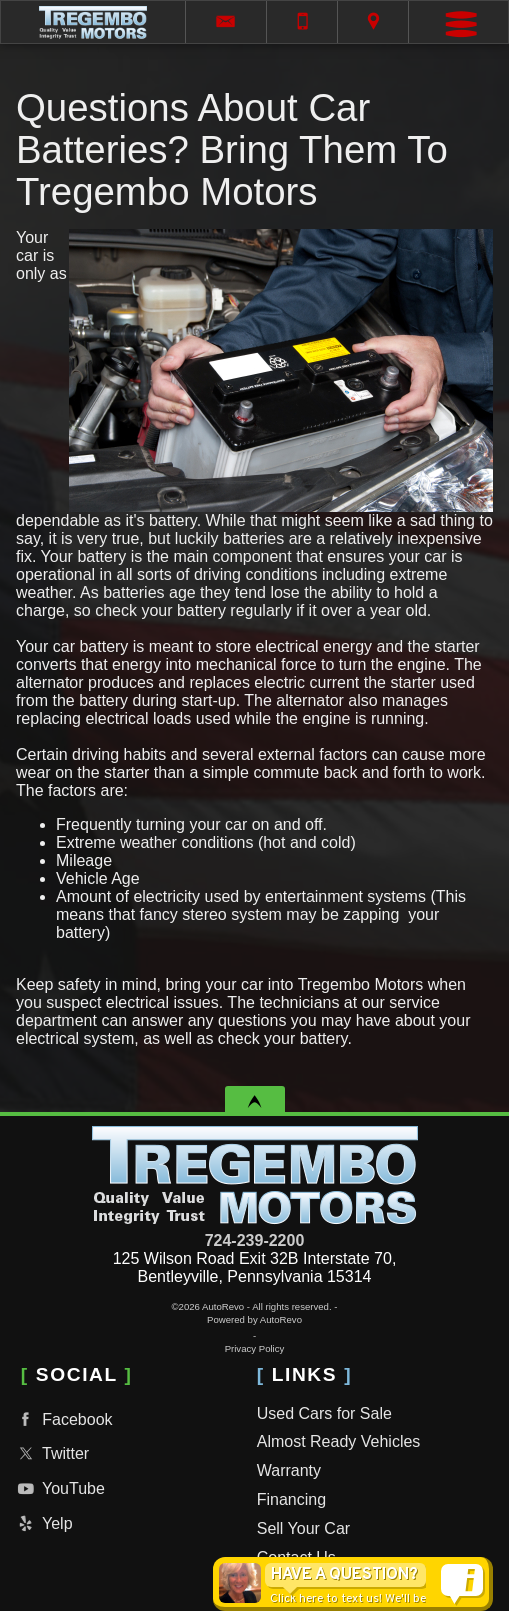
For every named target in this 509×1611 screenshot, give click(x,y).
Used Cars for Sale (324, 1413)
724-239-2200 (255, 1240)
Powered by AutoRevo (254, 1319)
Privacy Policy (255, 1348)
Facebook (63, 1419)
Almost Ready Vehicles (339, 1441)
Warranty (289, 1470)
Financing (291, 1499)
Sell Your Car (303, 1528)
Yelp (43, 1523)
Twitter (51, 1453)
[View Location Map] (373, 22)
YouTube (59, 1488)
